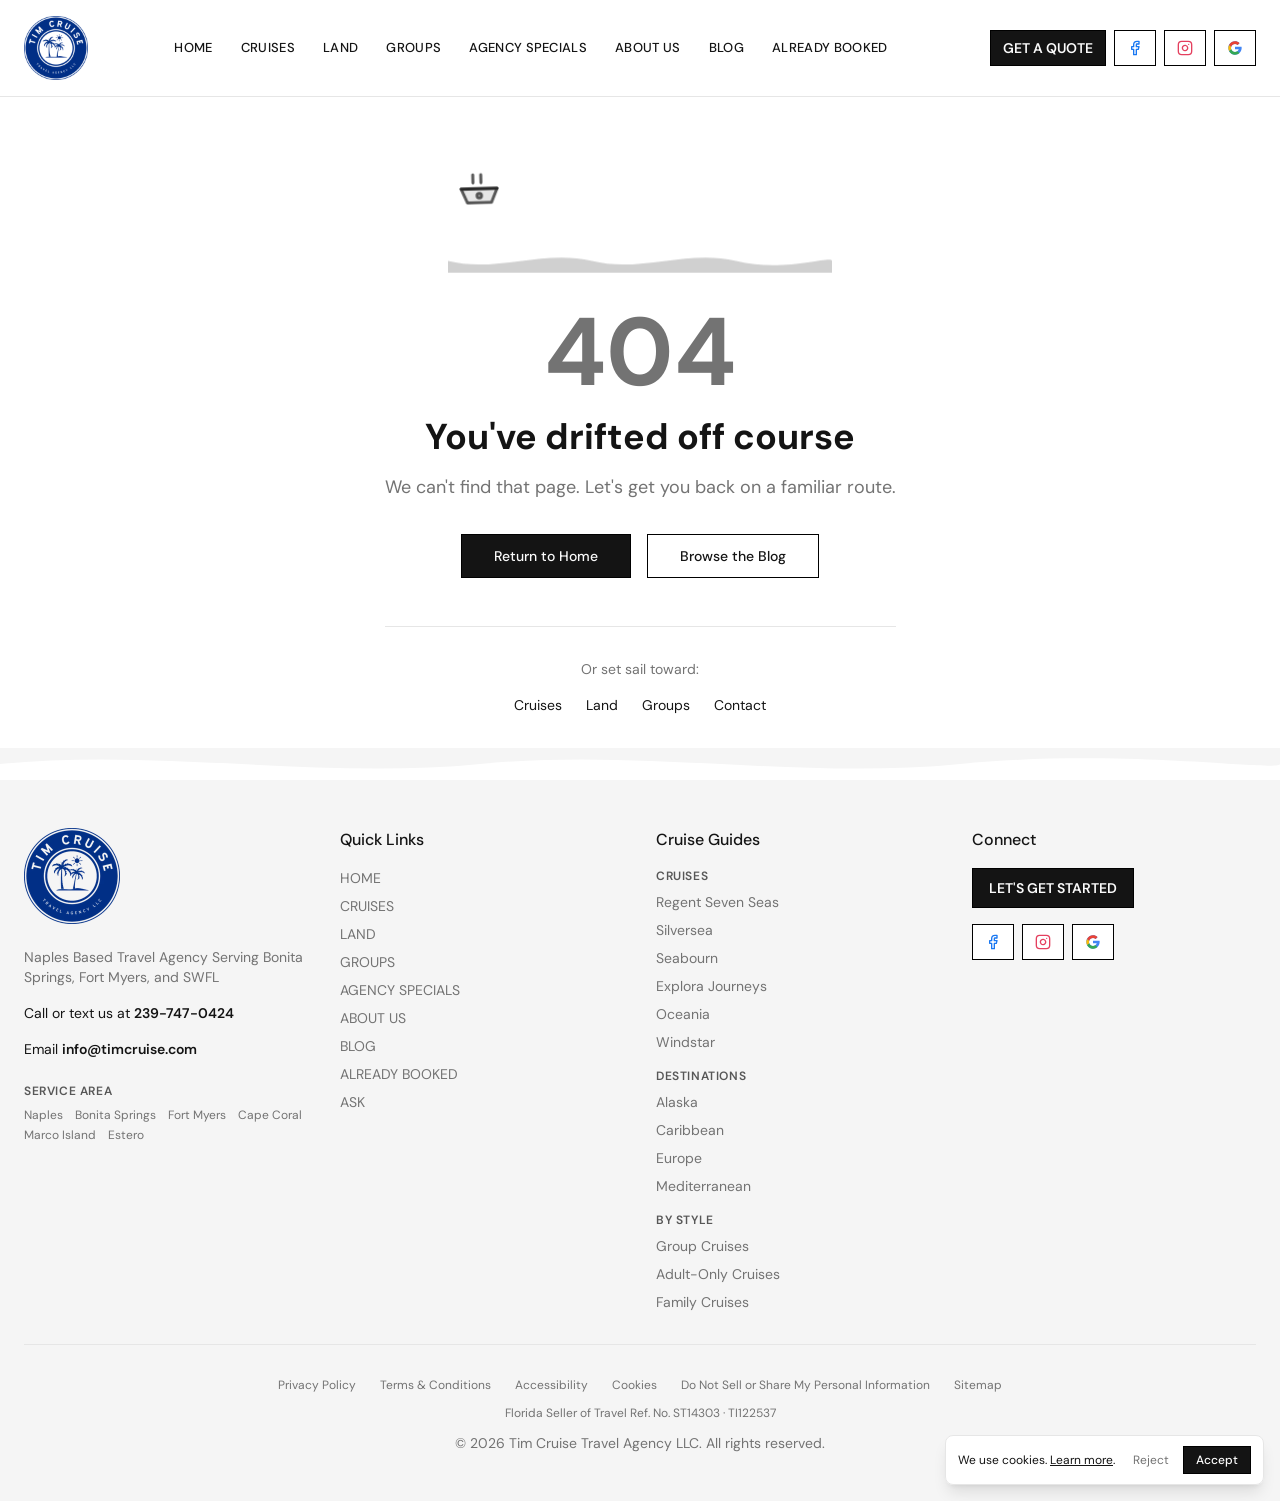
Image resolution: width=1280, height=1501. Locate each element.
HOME (193, 47)
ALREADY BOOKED (830, 47)
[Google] (1235, 48)
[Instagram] (1185, 48)
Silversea (684, 930)
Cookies (634, 1385)
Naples (43, 1115)
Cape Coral (270, 1115)
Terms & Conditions (435, 1385)
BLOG (726, 47)
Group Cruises (702, 1246)
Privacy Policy (317, 1385)
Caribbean (690, 1130)
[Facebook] (1135, 48)
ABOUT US (648, 47)
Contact (740, 705)
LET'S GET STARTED (1053, 888)
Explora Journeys (711, 986)
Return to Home (546, 556)
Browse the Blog (733, 556)
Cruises (538, 705)
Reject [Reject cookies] (1151, 1460)
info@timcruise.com (129, 1049)
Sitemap (978, 1385)
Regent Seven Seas (717, 902)
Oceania (683, 1014)
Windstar (685, 1042)
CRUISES (268, 47)
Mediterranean (703, 1186)
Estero (126, 1135)
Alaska (677, 1102)
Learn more (1081, 1460)
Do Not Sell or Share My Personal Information (805, 1385)
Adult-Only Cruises (718, 1274)
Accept (1217, 1460)
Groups (666, 705)
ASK (352, 1102)
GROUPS (413, 47)
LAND (340, 47)
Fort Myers (197, 1115)
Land (602, 705)
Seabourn (687, 958)
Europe (679, 1158)
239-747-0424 (184, 1013)
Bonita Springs (115, 1115)
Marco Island (60, 1135)
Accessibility (551, 1385)
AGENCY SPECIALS (528, 47)
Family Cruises (702, 1302)
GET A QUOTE (1048, 48)
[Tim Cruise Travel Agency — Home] (56, 48)
